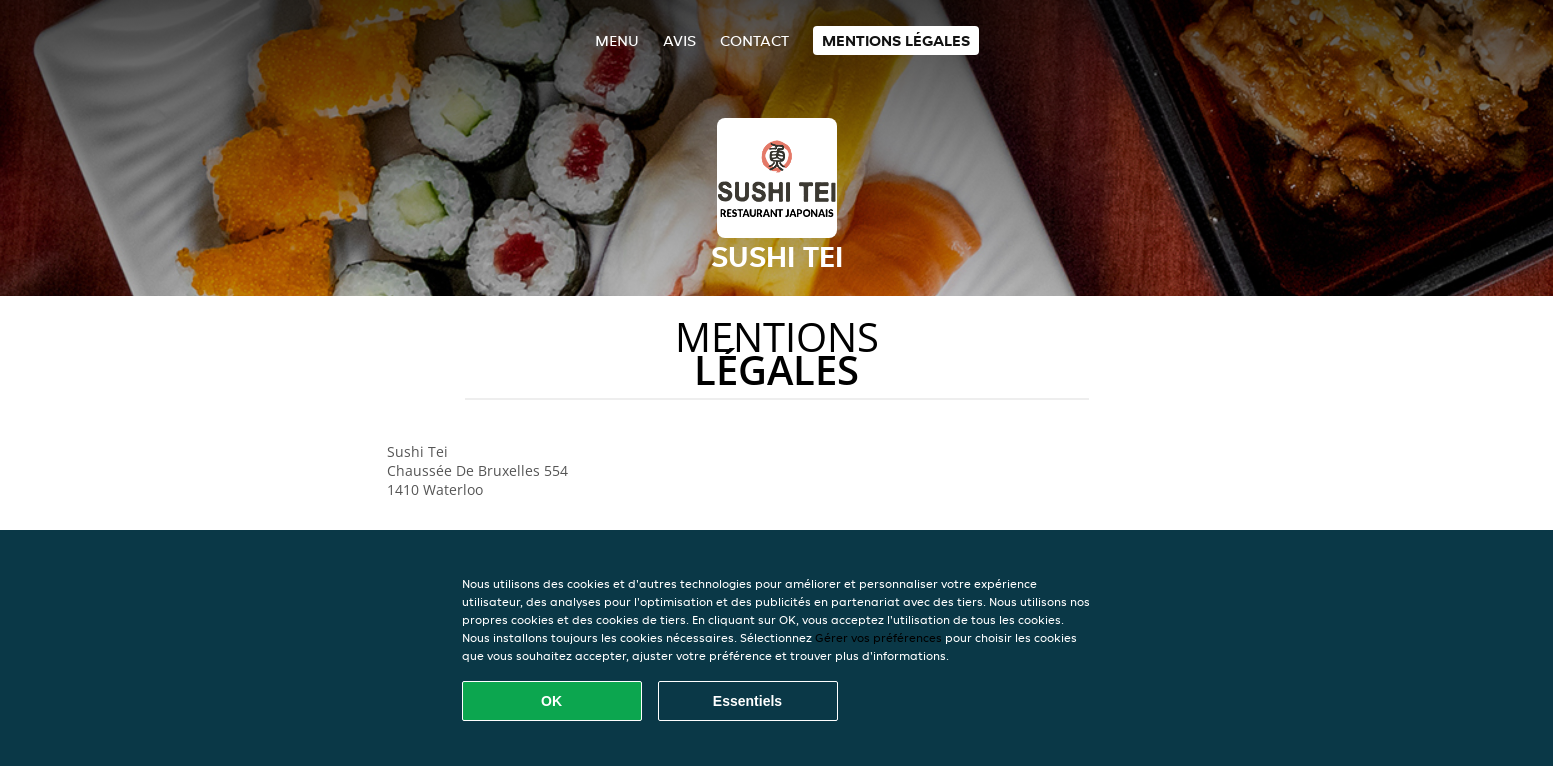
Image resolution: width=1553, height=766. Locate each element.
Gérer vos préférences (878, 637)
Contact (754, 40)
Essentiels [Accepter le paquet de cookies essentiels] (747, 701)
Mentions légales (896, 40)
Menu (617, 40)
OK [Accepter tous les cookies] (551, 701)
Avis (679, 40)
